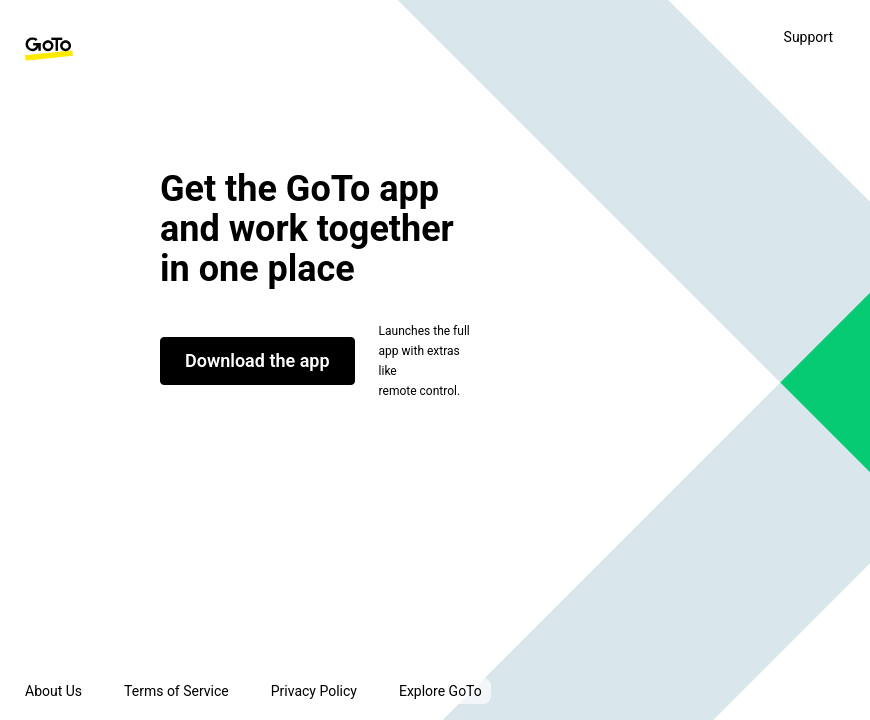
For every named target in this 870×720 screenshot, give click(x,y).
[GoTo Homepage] (49, 49)
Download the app (257, 360)
